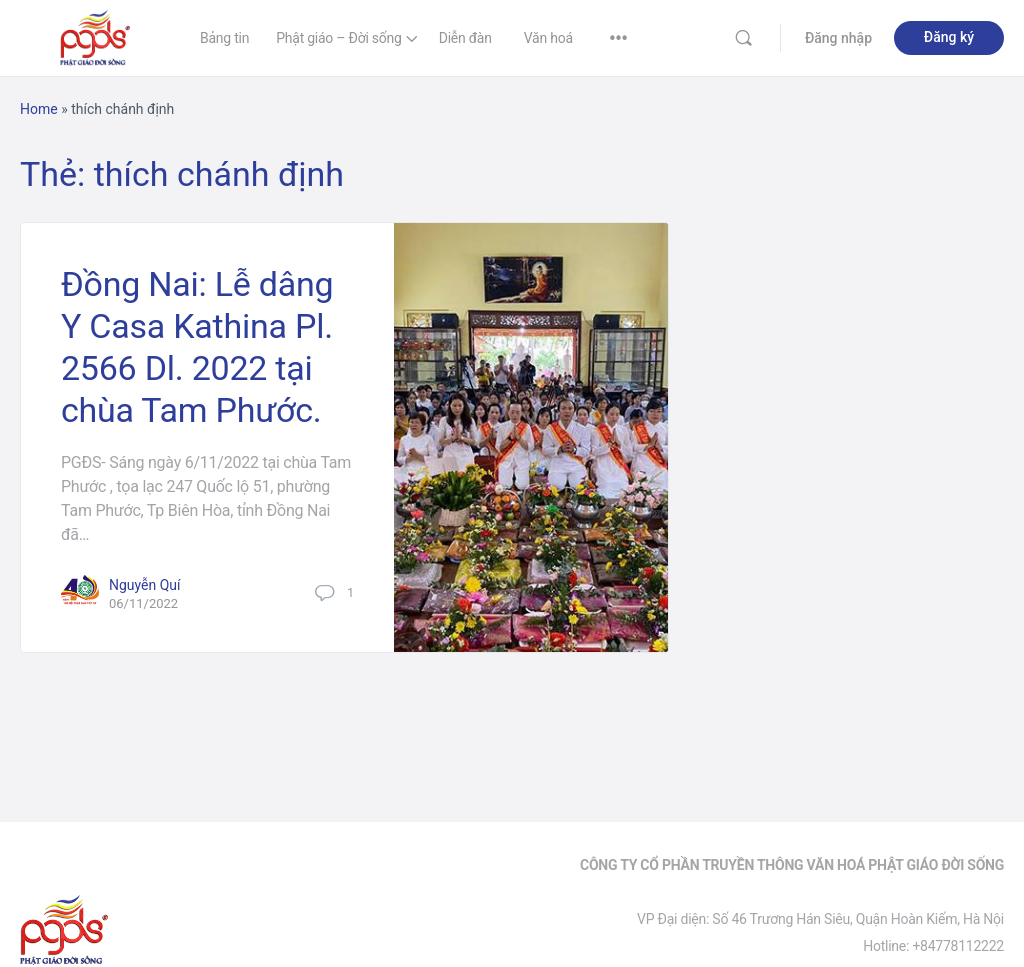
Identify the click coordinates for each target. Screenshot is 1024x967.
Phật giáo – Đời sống (339, 38)
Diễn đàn (465, 38)
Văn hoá (548, 38)
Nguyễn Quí (145, 585)
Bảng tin (224, 38)
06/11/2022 (143, 603)
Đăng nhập (838, 38)
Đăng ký (949, 37)
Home (39, 109)
